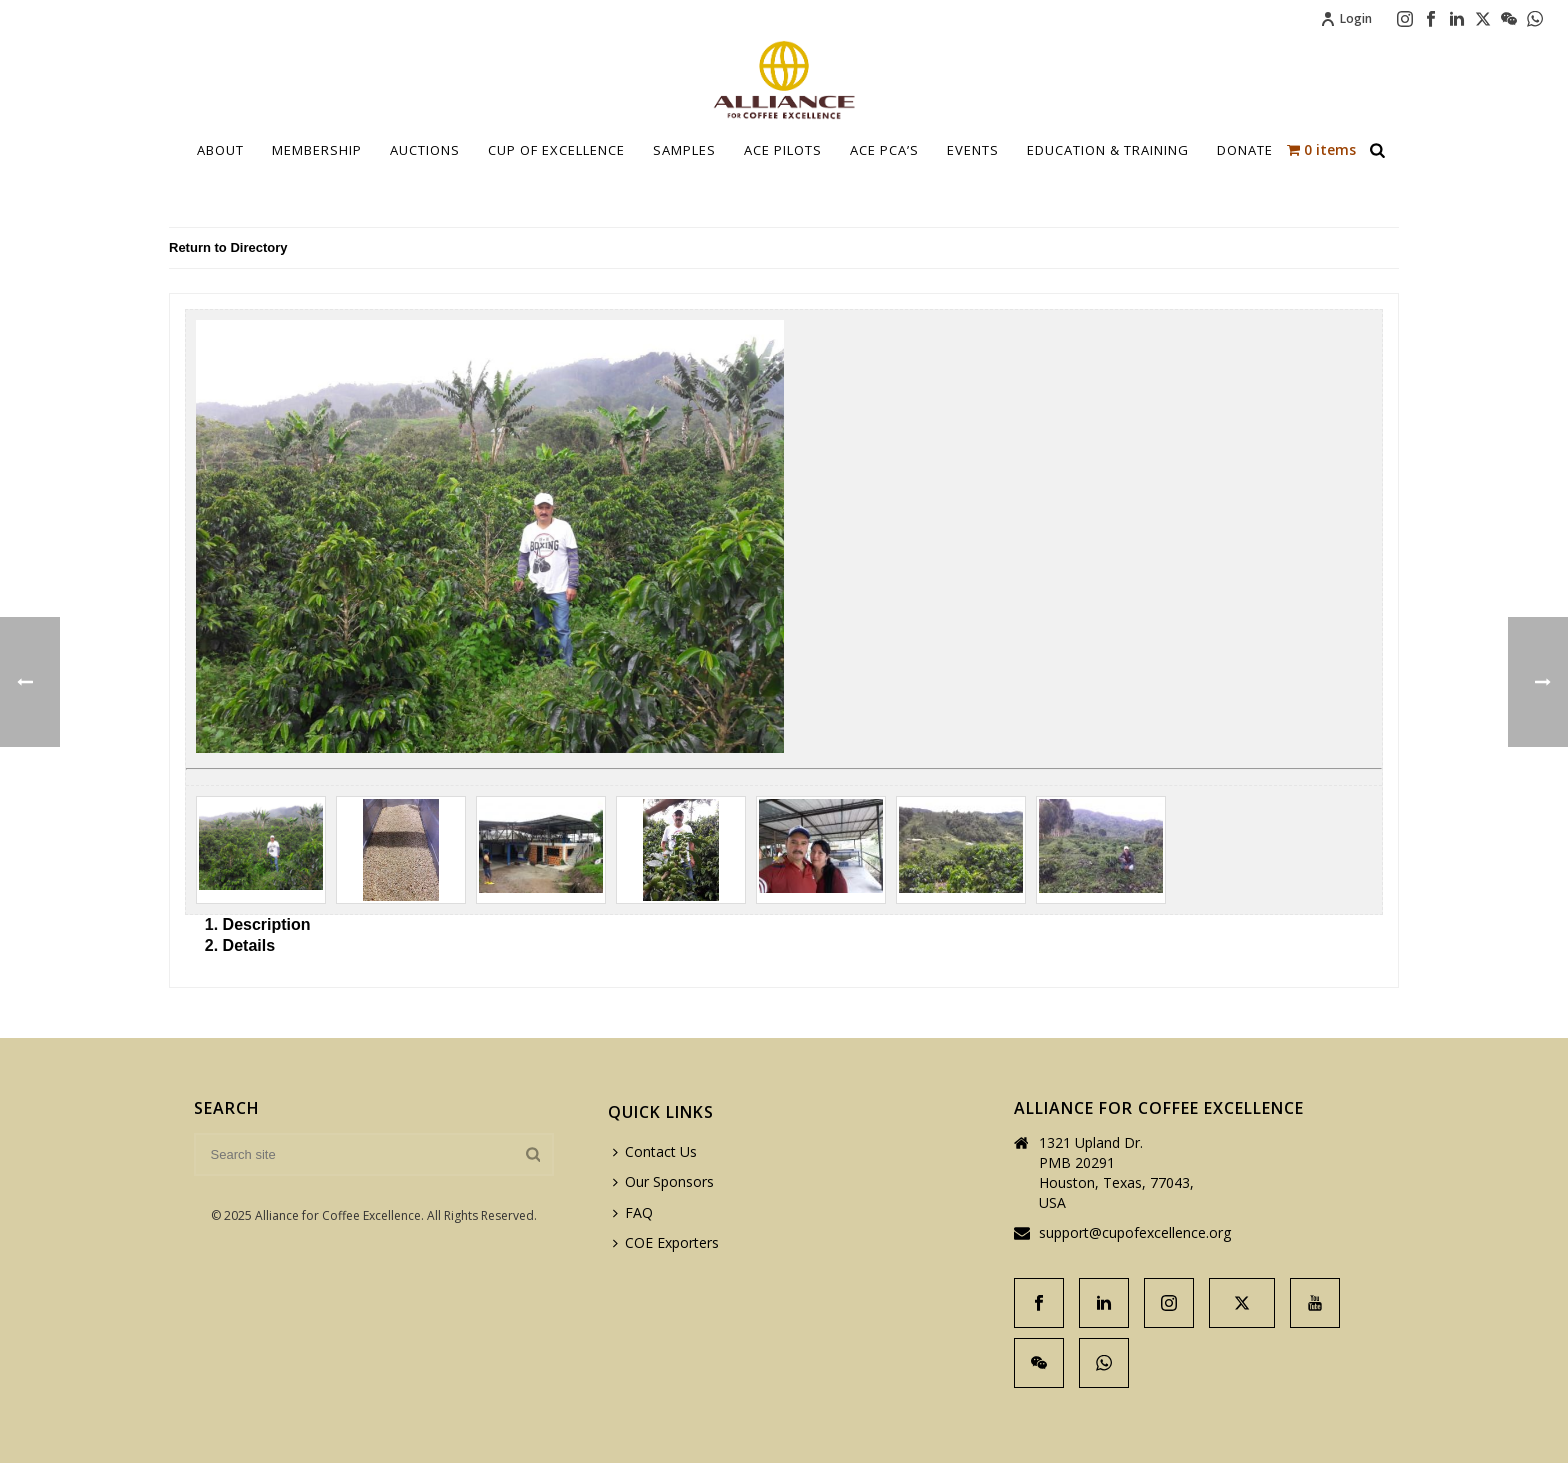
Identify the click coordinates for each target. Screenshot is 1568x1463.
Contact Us (655, 1151)
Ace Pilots (783, 150)
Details (249, 945)
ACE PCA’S (884, 150)
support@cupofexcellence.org (1135, 1233)
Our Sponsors (663, 1181)
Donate (1245, 150)
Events (973, 150)
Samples (684, 150)
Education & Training (1108, 150)
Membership (317, 150)
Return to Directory (228, 247)
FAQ (633, 1212)
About (220, 150)
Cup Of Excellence (556, 150)
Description (267, 924)
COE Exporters (666, 1242)
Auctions (425, 150)
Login (1346, 18)
